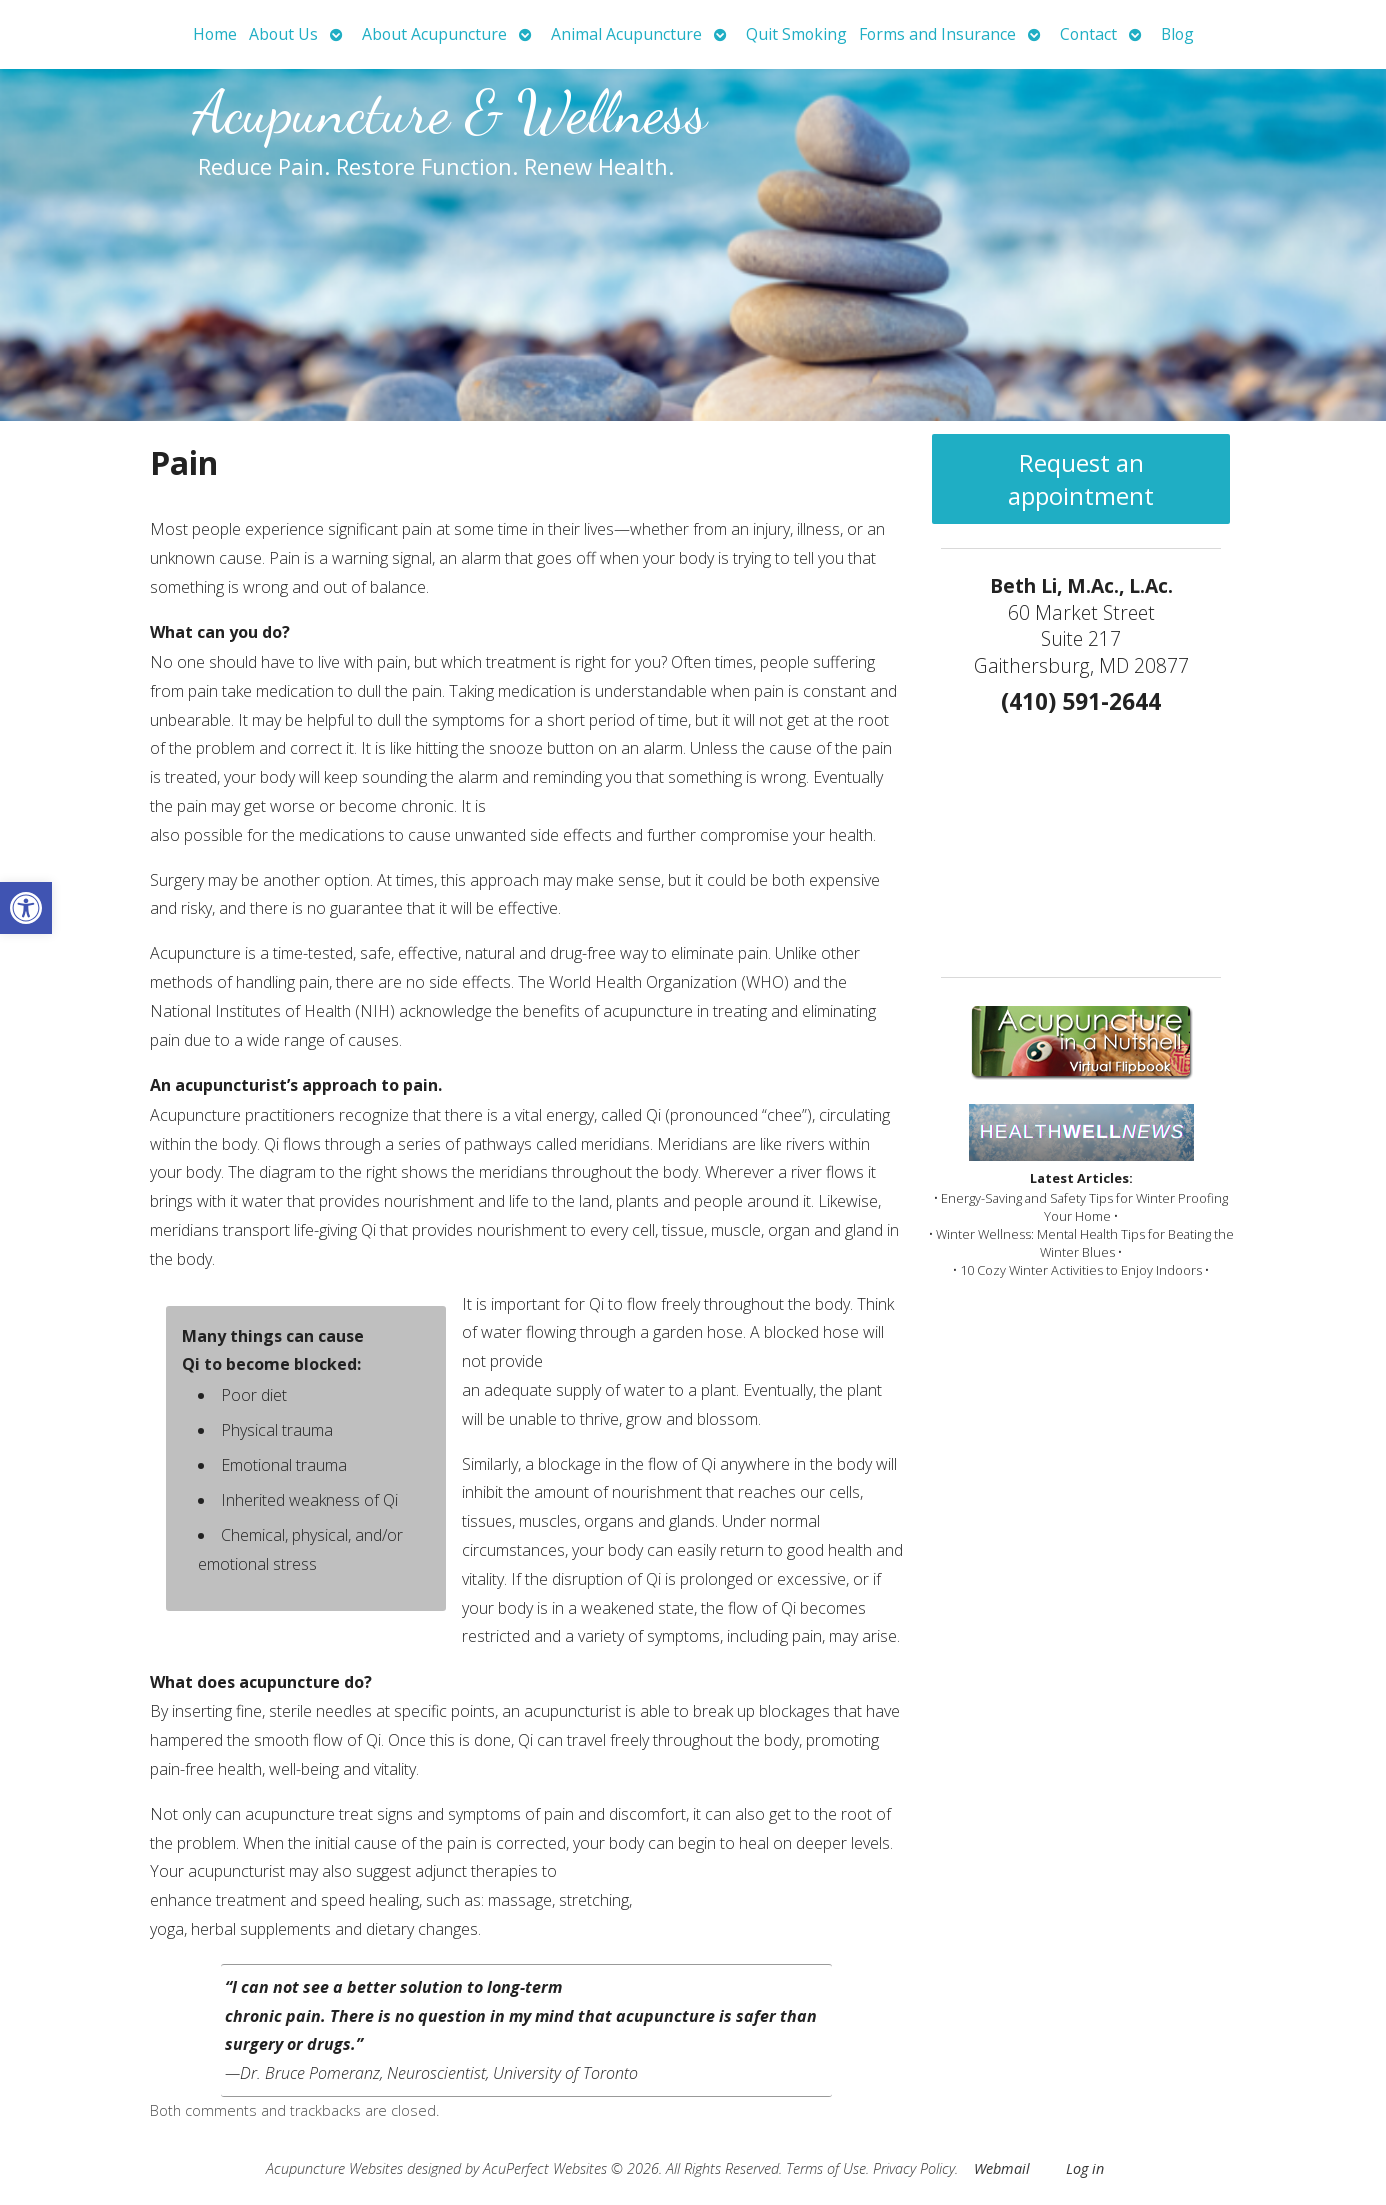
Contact (1088, 34)
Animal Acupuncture (626, 34)
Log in (1085, 2168)
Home (215, 34)
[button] (26, 908)
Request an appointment (1081, 479)
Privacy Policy (914, 2168)
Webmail (1002, 2168)
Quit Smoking (796, 34)
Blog (1177, 34)
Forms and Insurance (937, 34)
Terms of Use (826, 2168)
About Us (283, 34)
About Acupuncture (434, 34)
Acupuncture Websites (334, 2168)
